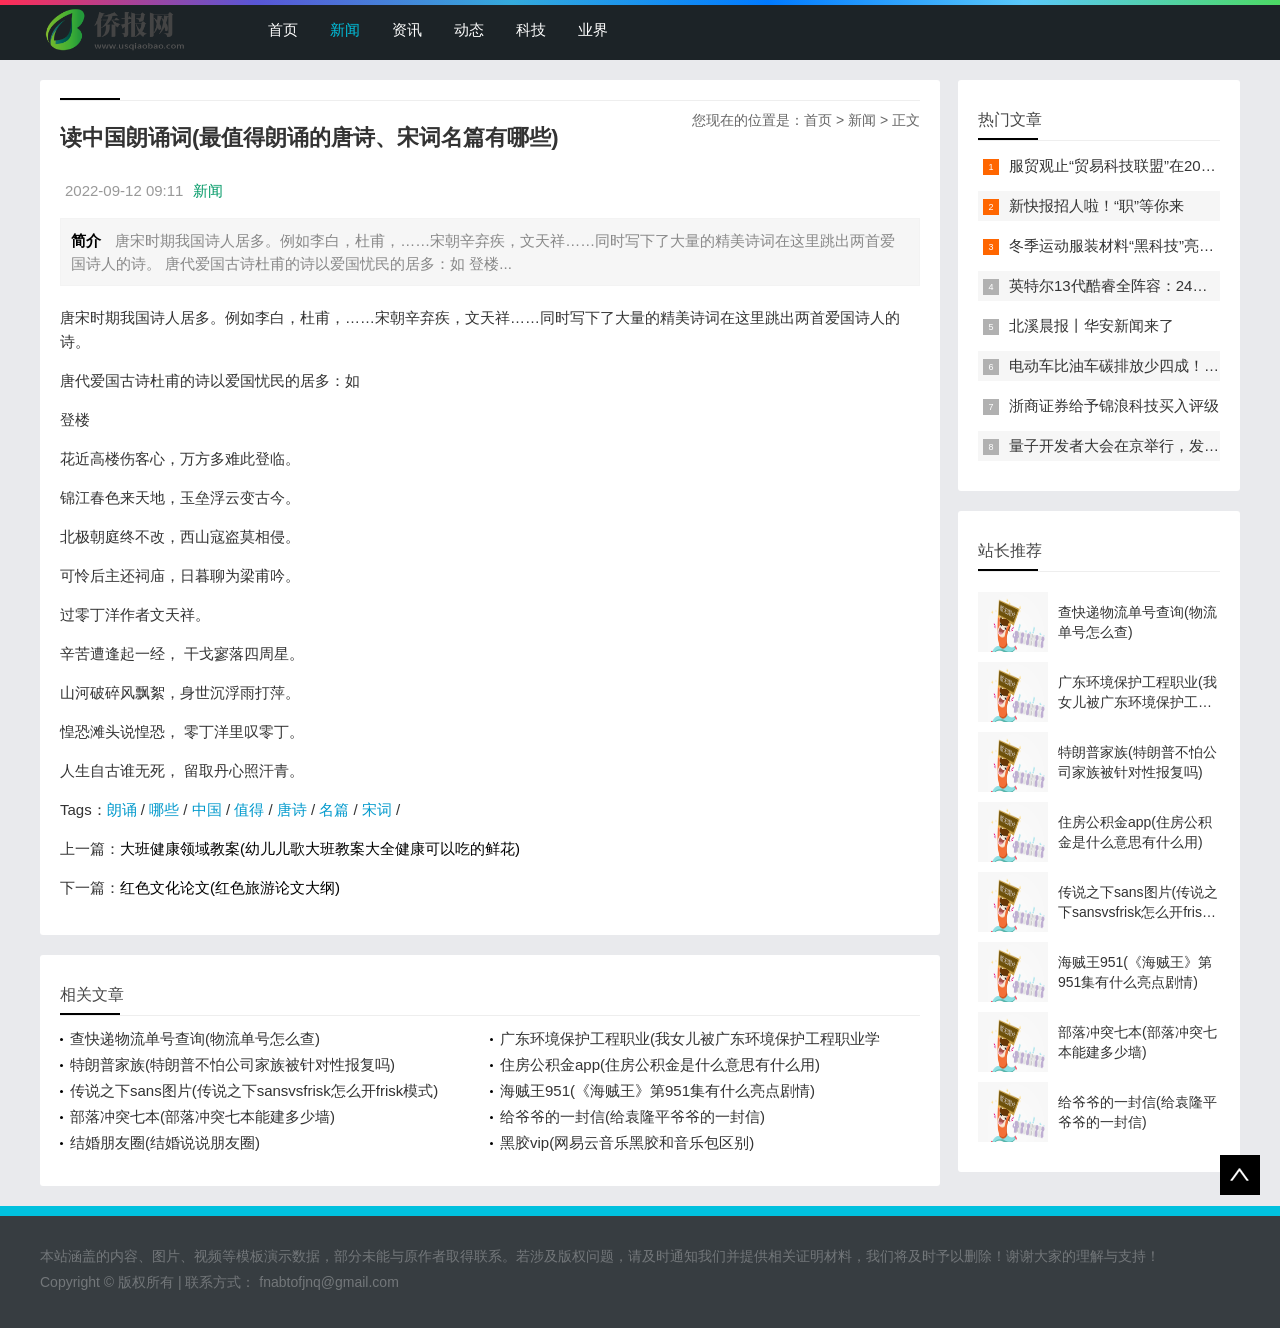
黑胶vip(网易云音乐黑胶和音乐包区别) (627, 1142)
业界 (593, 29)
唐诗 (292, 809)
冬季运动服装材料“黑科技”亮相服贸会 (1134, 245)
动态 (469, 29)
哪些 (164, 809)
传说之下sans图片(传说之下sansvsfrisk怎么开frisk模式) (254, 1090)
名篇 (334, 809)
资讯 (407, 29)
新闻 (345, 29)
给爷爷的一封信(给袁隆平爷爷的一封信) (632, 1116)
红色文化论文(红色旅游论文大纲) (230, 887)
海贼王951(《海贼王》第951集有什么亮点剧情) (657, 1090)
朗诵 (122, 809)
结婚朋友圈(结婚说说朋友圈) (165, 1142)
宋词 (377, 809)
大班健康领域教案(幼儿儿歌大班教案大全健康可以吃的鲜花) (320, 848)
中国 (207, 809)
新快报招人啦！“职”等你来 (1096, 205)
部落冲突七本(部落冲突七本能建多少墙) (202, 1116)
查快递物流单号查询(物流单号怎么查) (195, 1038)
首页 (283, 29)
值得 (249, 809)
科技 (531, 29)
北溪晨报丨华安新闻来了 (1091, 325)
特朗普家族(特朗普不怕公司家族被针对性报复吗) (232, 1064)
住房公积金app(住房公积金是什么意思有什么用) (660, 1064)
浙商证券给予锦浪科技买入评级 (1114, 405)
